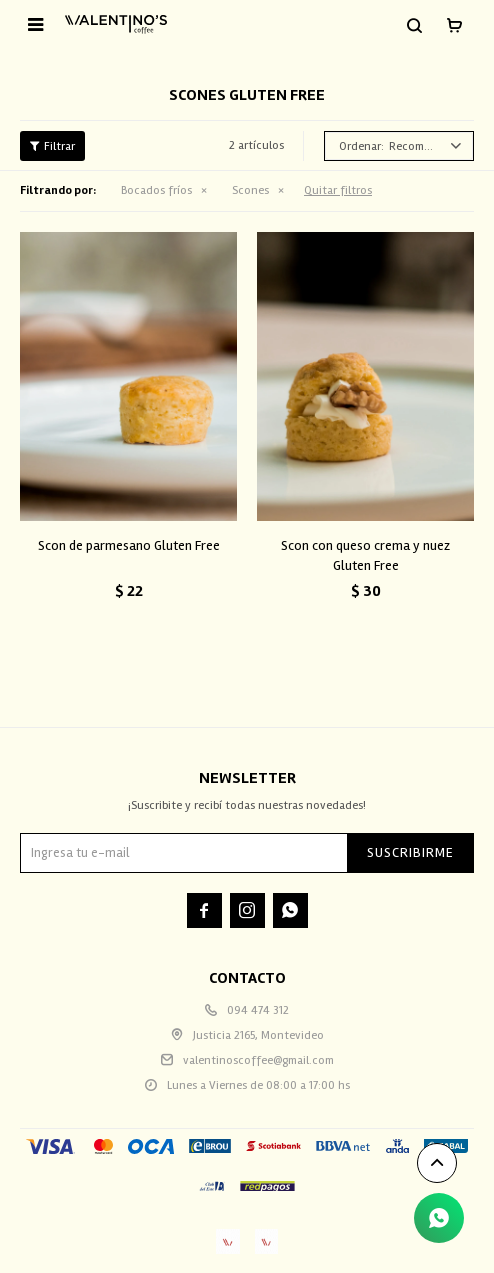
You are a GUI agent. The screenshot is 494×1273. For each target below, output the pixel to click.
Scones (250, 190)
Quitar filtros (338, 190)
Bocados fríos (156, 190)
